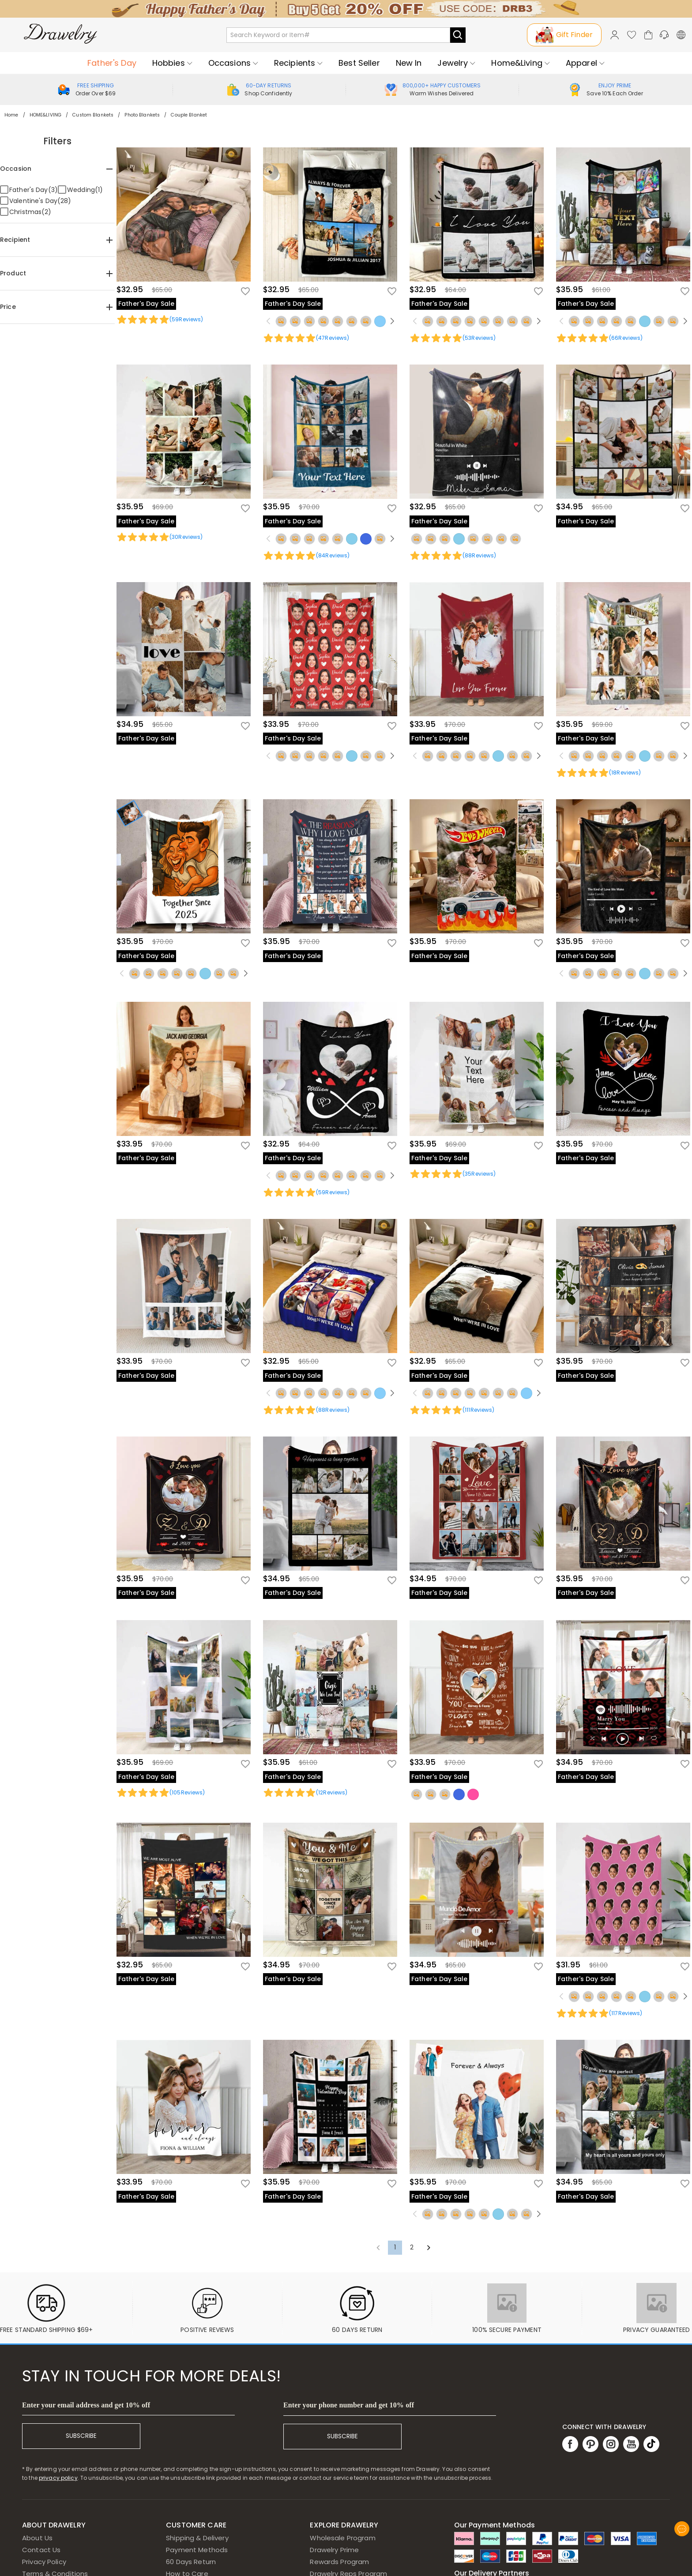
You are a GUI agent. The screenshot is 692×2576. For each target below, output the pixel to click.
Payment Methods (197, 2549)
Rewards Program (339, 2561)
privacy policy (58, 2478)
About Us (37, 2537)
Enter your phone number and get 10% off (348, 2405)
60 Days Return (191, 2561)
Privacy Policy (44, 2561)
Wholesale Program (342, 2537)
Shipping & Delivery (197, 2537)
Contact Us (41, 2549)
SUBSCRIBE (81, 2436)
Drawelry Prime (334, 2549)
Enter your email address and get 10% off (86, 2405)
